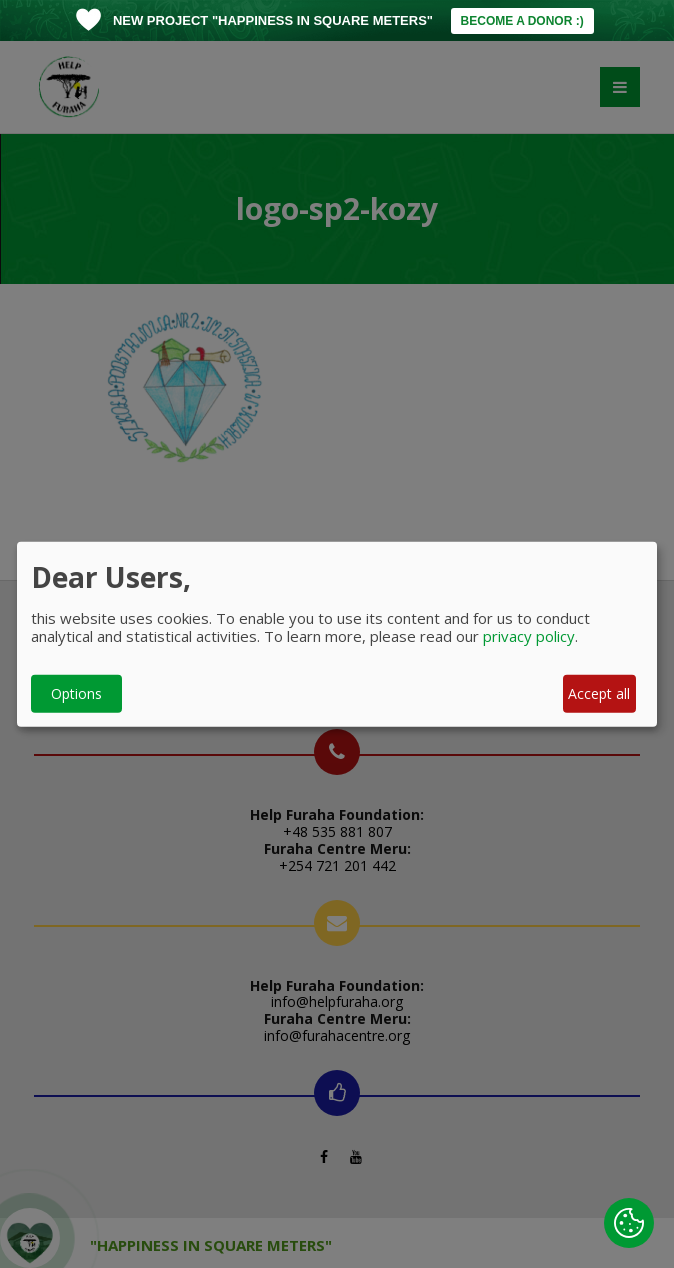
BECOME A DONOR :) (522, 21)
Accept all (599, 693)
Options (76, 693)
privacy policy (529, 635)
